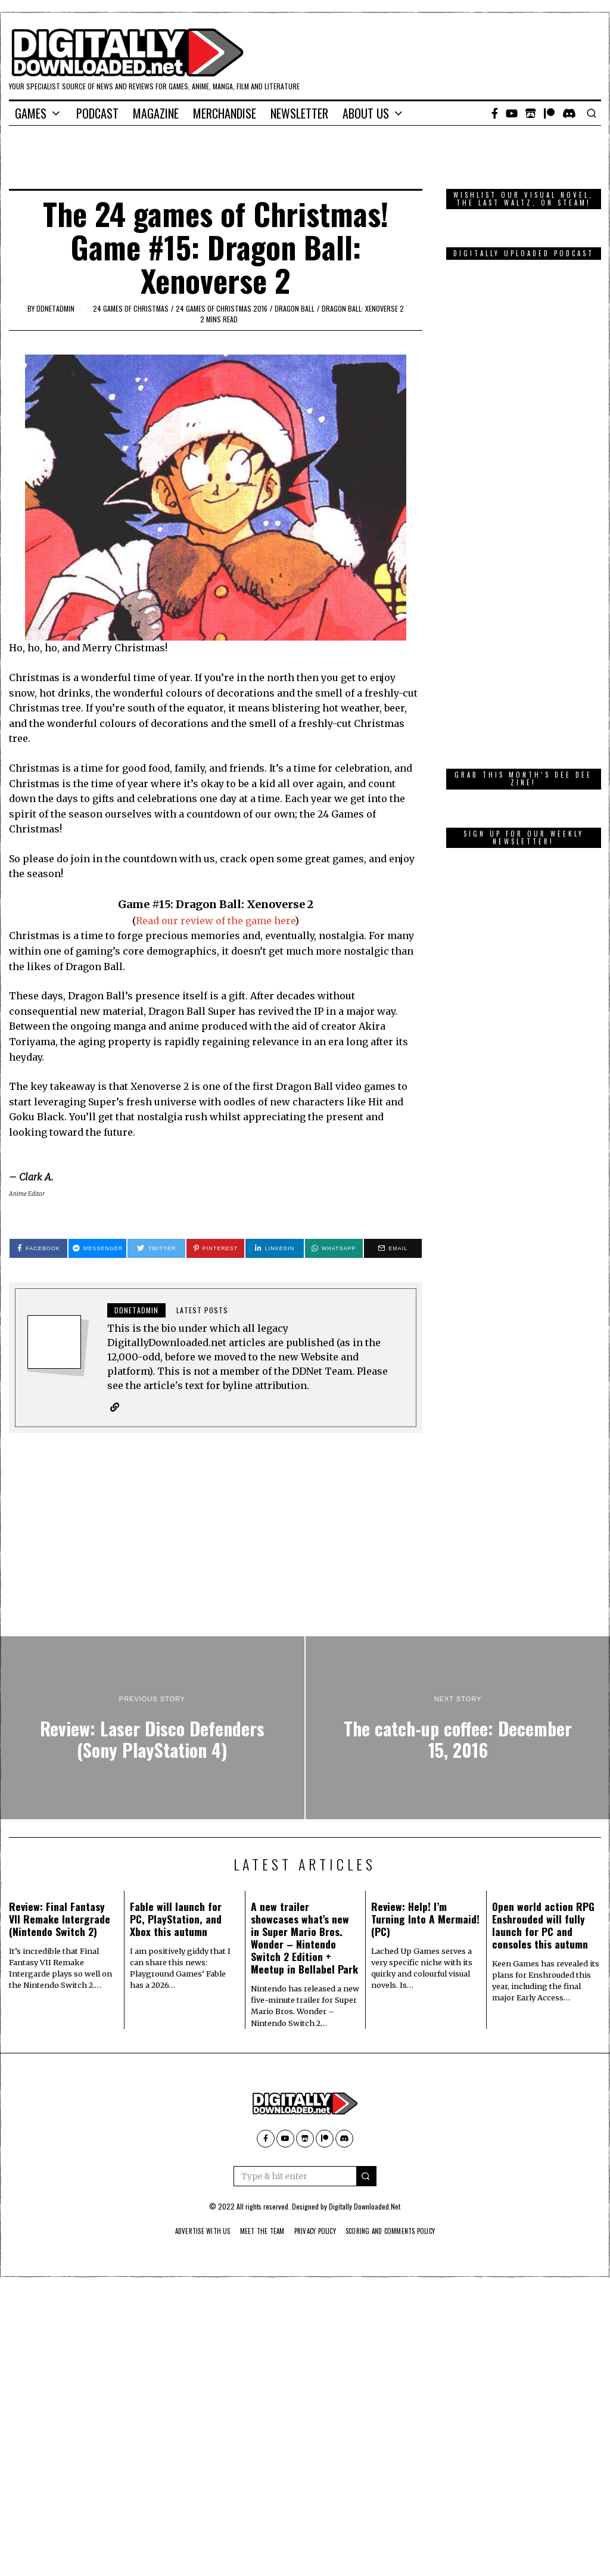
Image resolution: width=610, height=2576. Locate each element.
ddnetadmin (55, 308)
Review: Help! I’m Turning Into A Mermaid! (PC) (425, 1919)
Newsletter (299, 113)
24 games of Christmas (131, 308)
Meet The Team (256, 2231)
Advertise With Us (190, 2231)
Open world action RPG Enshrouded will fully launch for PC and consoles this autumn (543, 1925)
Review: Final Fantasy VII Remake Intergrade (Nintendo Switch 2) (59, 1919)
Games (30, 113)
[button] (366, 2177)
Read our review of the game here (215, 921)
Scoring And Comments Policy (400, 2231)
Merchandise (224, 113)
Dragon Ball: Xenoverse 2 (363, 308)
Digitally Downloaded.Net (364, 2207)
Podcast (97, 113)
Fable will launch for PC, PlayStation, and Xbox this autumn (176, 1919)
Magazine (156, 113)
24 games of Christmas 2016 (221, 308)
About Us (366, 113)
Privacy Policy (315, 2231)
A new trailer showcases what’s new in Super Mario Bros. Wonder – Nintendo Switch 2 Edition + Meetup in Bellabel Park (304, 1938)
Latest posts (202, 1310)
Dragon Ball (295, 308)
